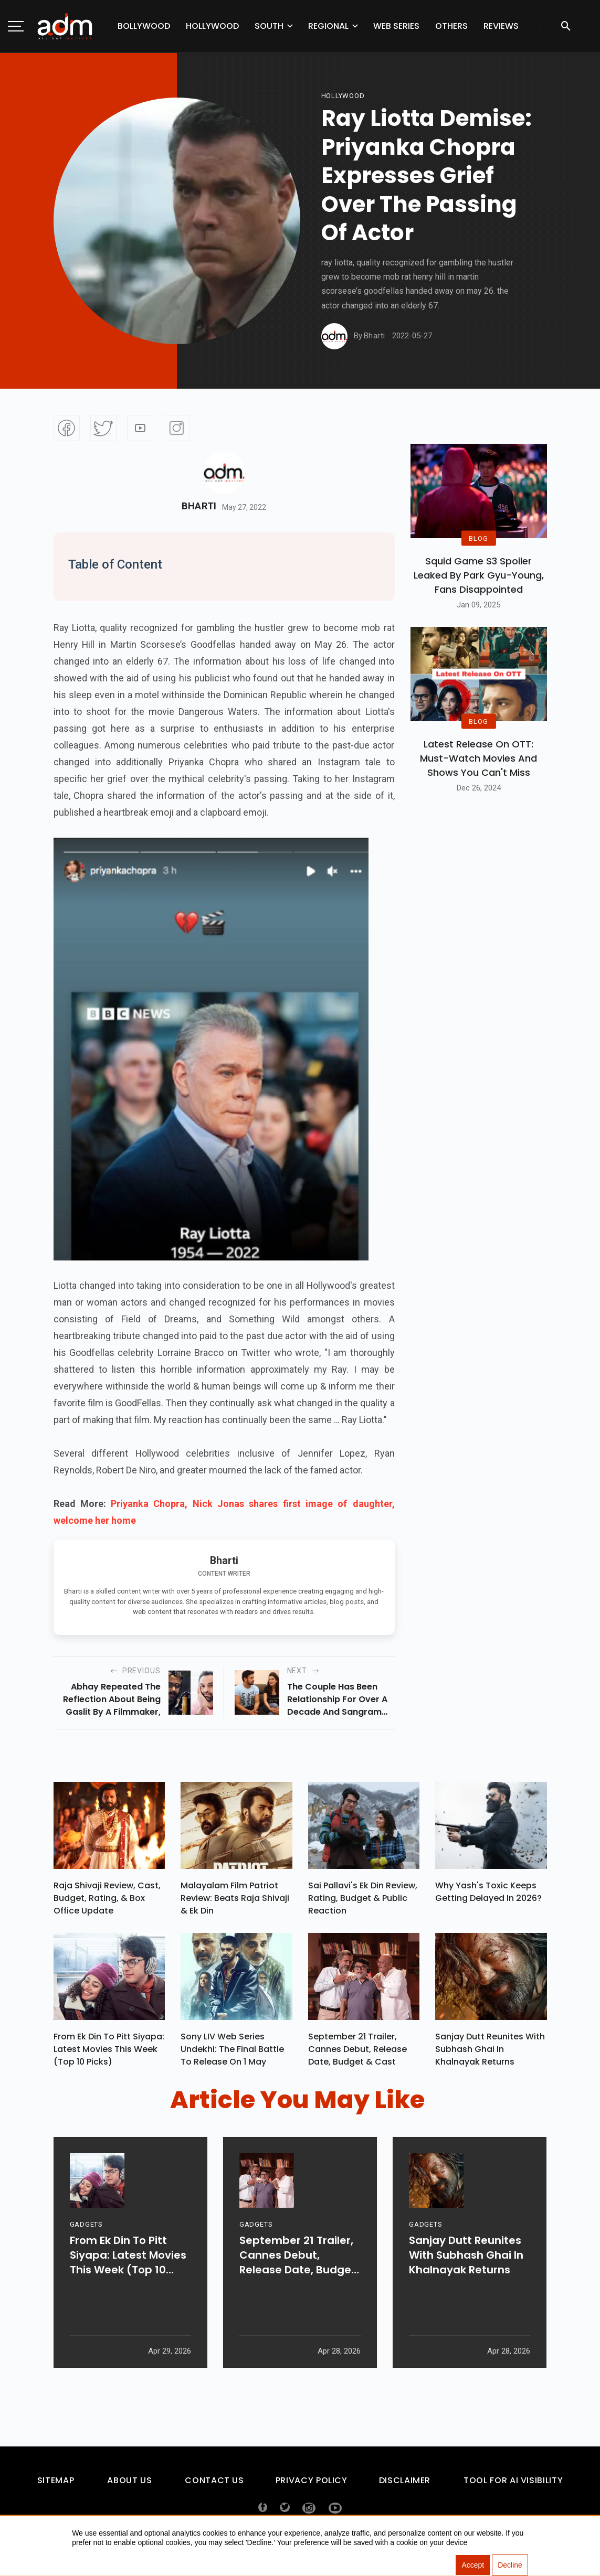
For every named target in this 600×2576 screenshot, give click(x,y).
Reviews (501, 26)
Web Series (396, 26)
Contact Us (214, 2485)
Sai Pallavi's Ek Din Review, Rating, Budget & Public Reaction (362, 1900)
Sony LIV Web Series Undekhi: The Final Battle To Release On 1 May (232, 2054)
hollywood (343, 95)
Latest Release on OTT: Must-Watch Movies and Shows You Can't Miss (478, 758)
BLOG (478, 538)
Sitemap (55, 2485)
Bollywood (144, 26)
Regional (328, 26)
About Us (129, 2485)
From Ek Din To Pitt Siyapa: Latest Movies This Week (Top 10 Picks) (109, 2054)
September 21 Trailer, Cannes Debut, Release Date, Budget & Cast (357, 2054)
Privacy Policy (312, 2485)
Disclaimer (404, 2485)
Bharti (199, 506)
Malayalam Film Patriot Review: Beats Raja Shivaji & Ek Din (235, 1900)
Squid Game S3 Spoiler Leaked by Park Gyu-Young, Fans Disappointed (479, 575)
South (269, 26)
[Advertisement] (39, 216)
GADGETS (86, 2255)
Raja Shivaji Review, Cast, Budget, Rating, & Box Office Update (107, 1900)
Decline (510, 2565)
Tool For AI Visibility (513, 2485)
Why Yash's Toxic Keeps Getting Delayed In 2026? (488, 1894)
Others (451, 26)
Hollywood (212, 26)
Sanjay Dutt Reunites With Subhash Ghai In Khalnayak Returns (490, 2054)
